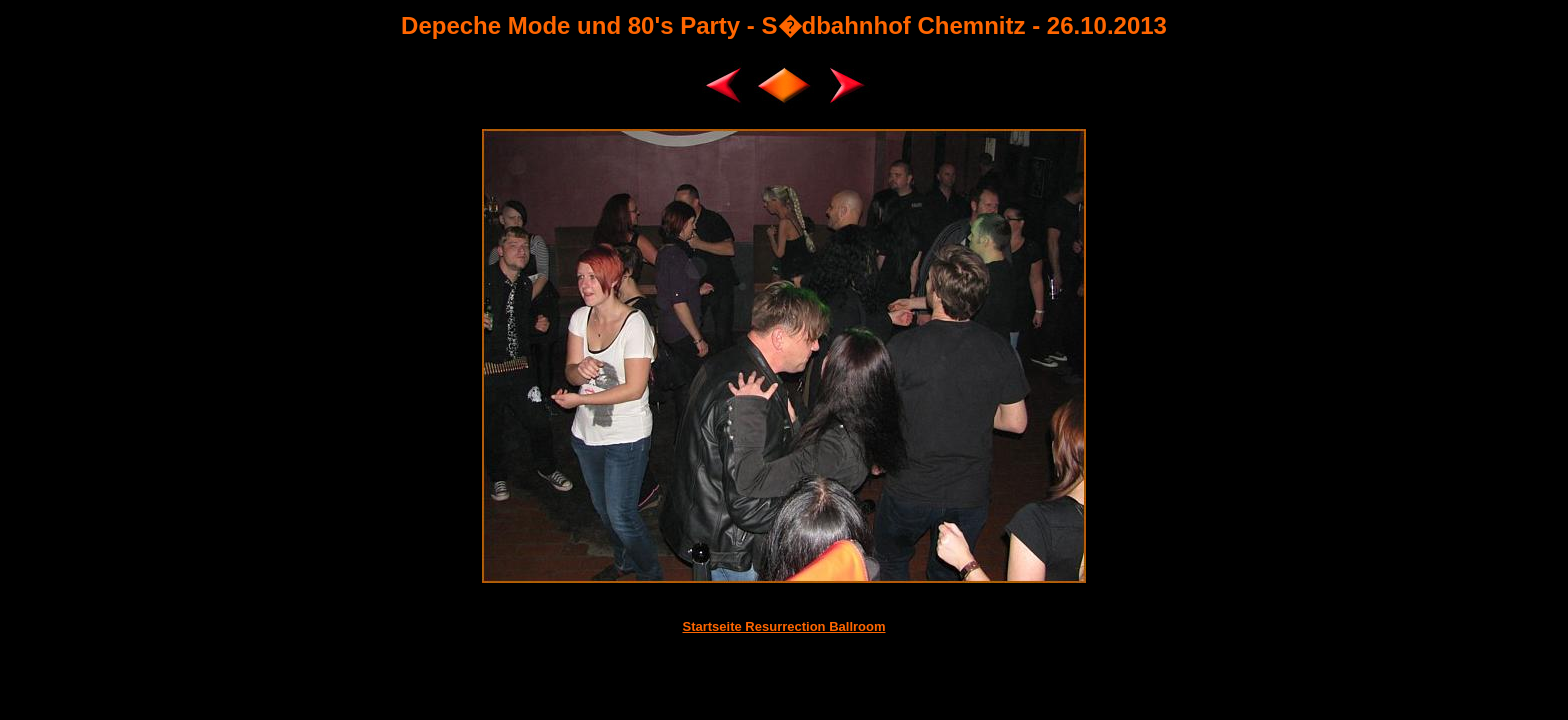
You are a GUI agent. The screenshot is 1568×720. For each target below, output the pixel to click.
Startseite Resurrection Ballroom (783, 626)
